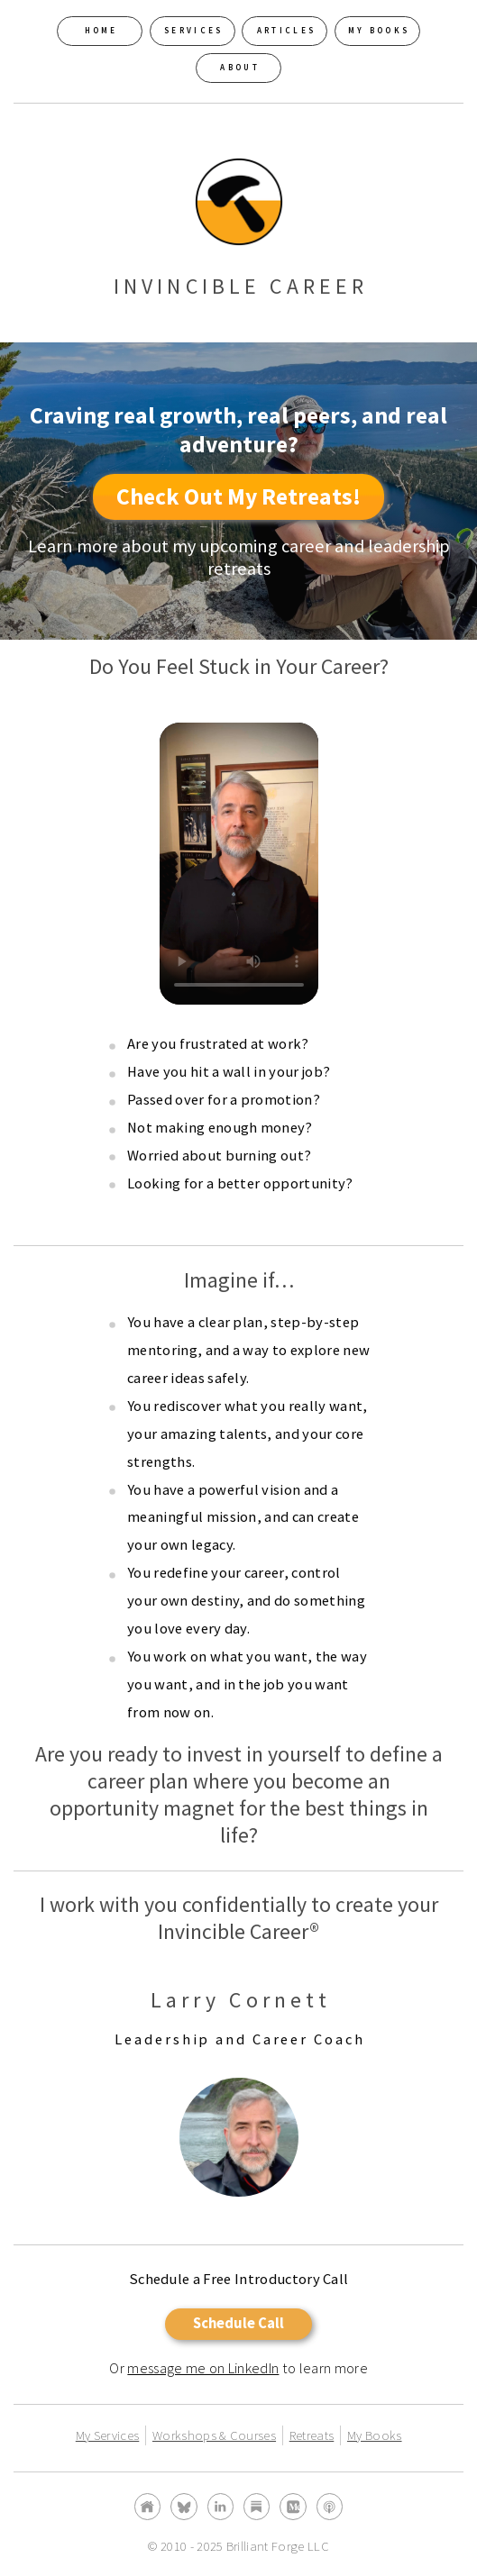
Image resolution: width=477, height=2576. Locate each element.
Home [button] (101, 30)
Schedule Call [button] (238, 2323)
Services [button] (193, 30)
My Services (108, 2435)
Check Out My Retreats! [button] (238, 496)
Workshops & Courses (214, 2435)
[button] (147, 2506)
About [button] (240, 67)
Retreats (312, 2435)
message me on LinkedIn (203, 2368)
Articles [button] (286, 30)
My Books (374, 2435)
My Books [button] (378, 30)
